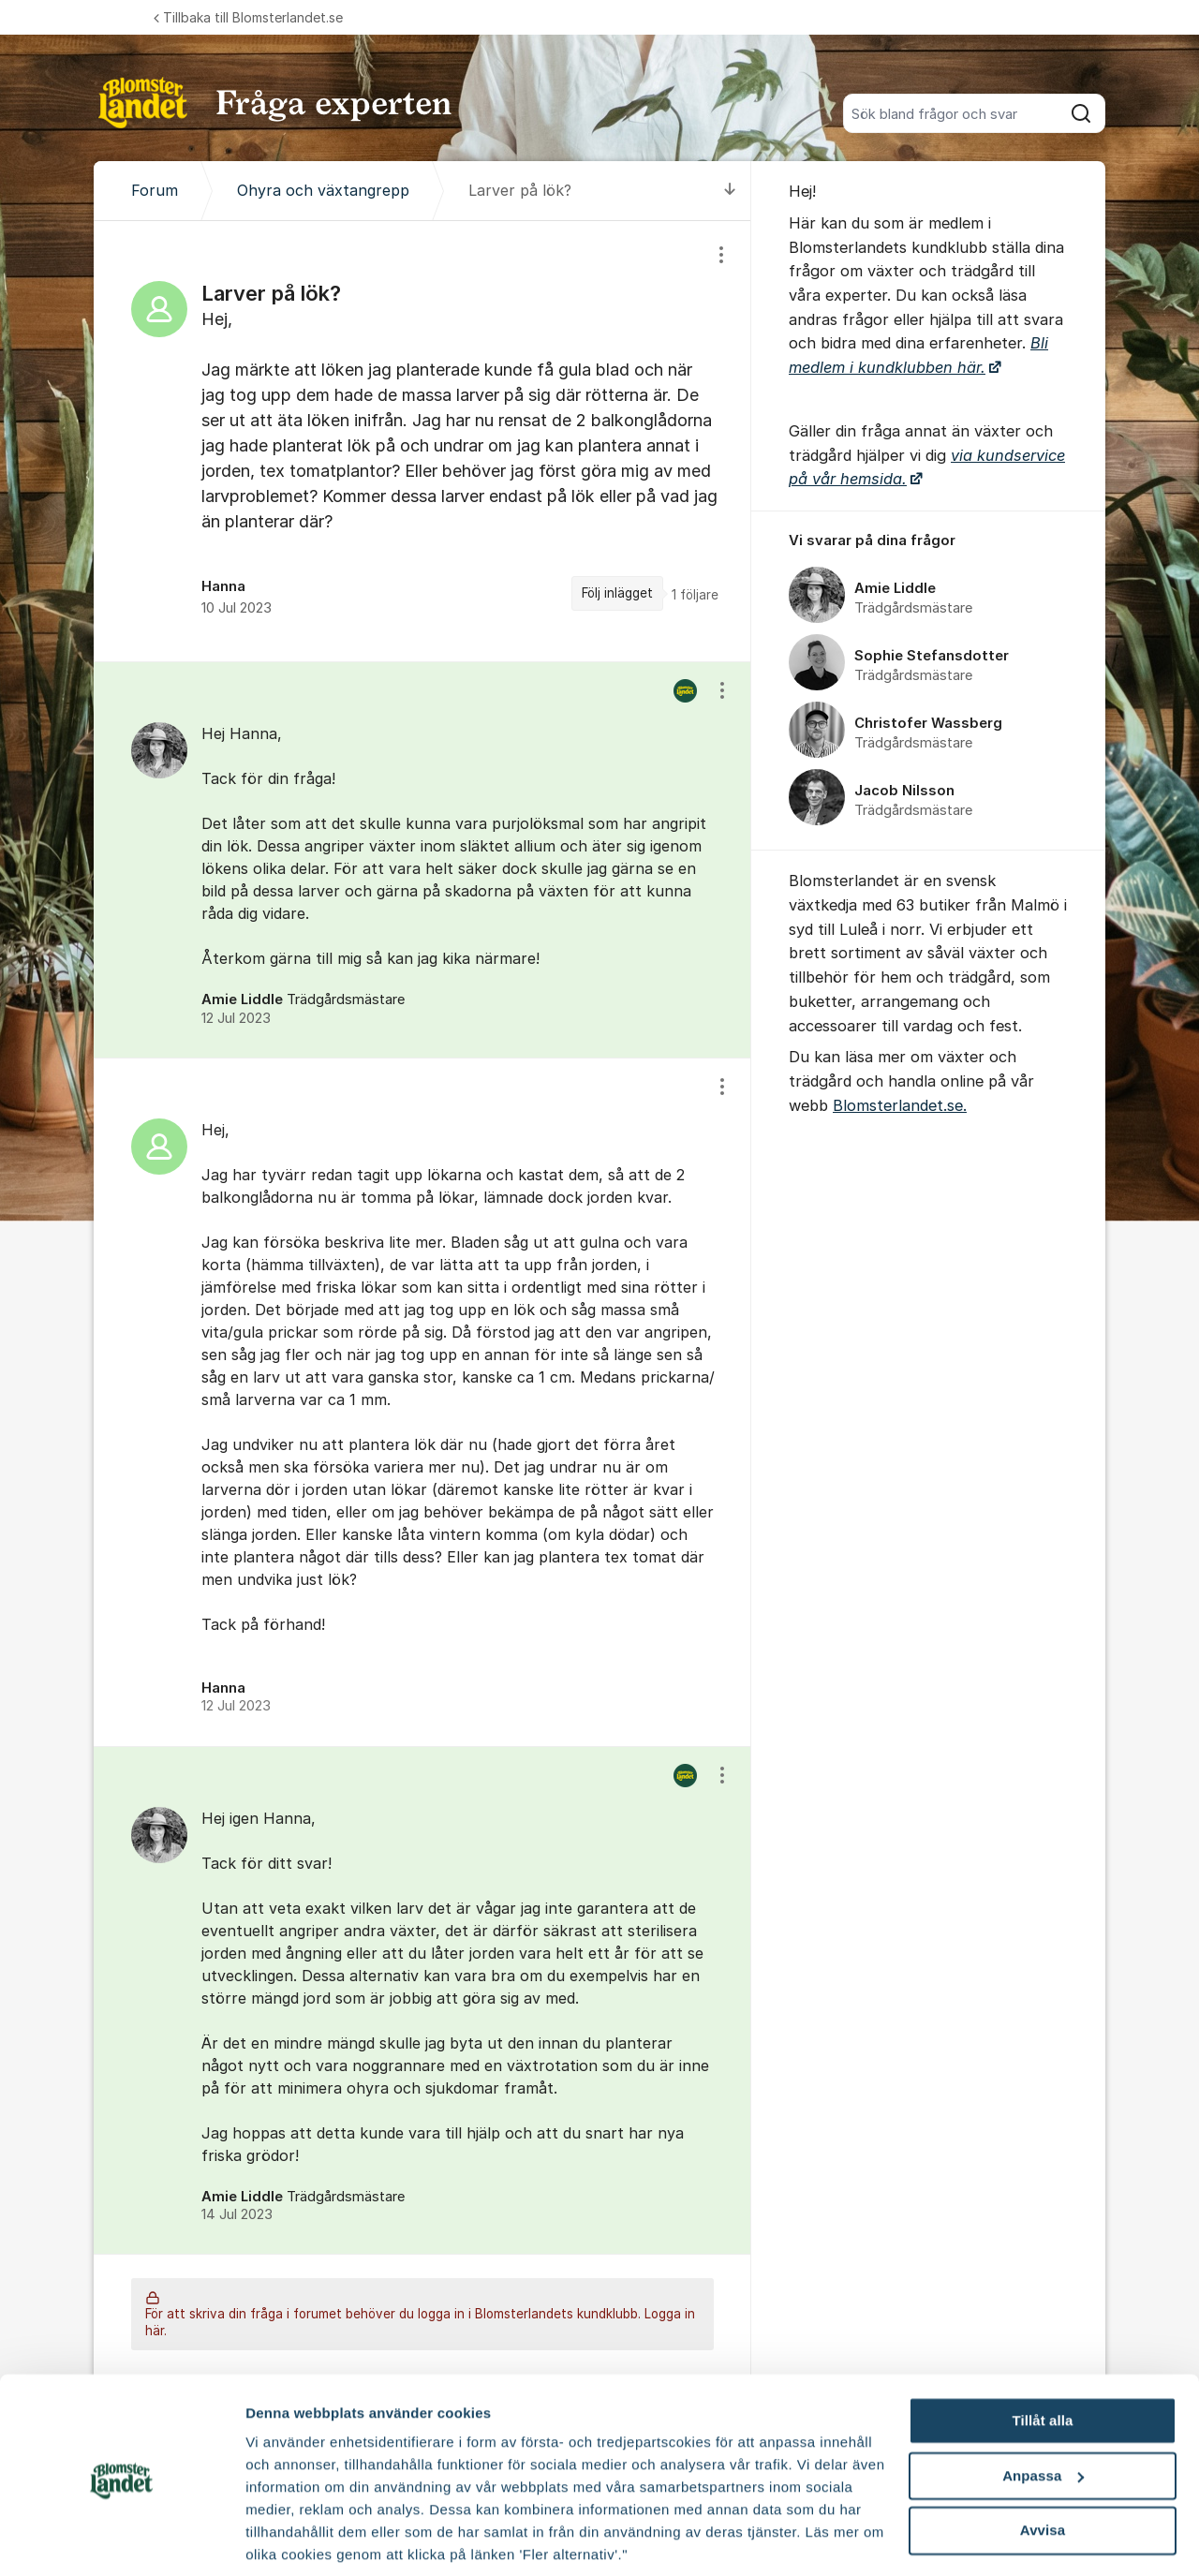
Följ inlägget (617, 592)
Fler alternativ (292, 2539)
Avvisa (1042, 2463)
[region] (422, 441)
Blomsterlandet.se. (900, 1105)
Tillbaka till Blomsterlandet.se (248, 17)
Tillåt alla (1042, 2353)
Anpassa (1043, 2409)
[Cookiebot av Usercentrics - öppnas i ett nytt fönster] (121, 2539)
